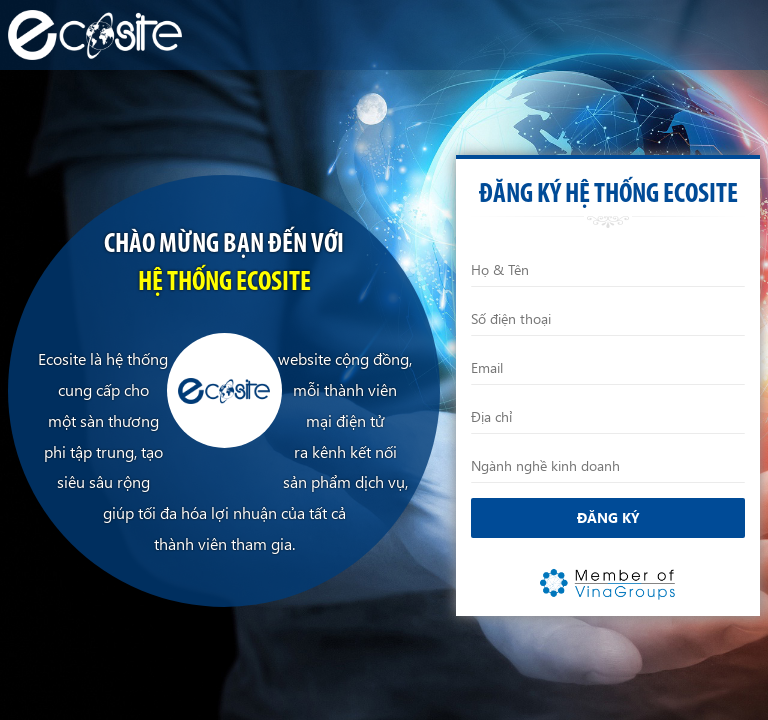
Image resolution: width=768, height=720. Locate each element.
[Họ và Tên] (608, 270)
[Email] (608, 368)
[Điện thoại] (608, 319)
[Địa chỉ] (608, 417)
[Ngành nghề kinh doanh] (608, 466)
